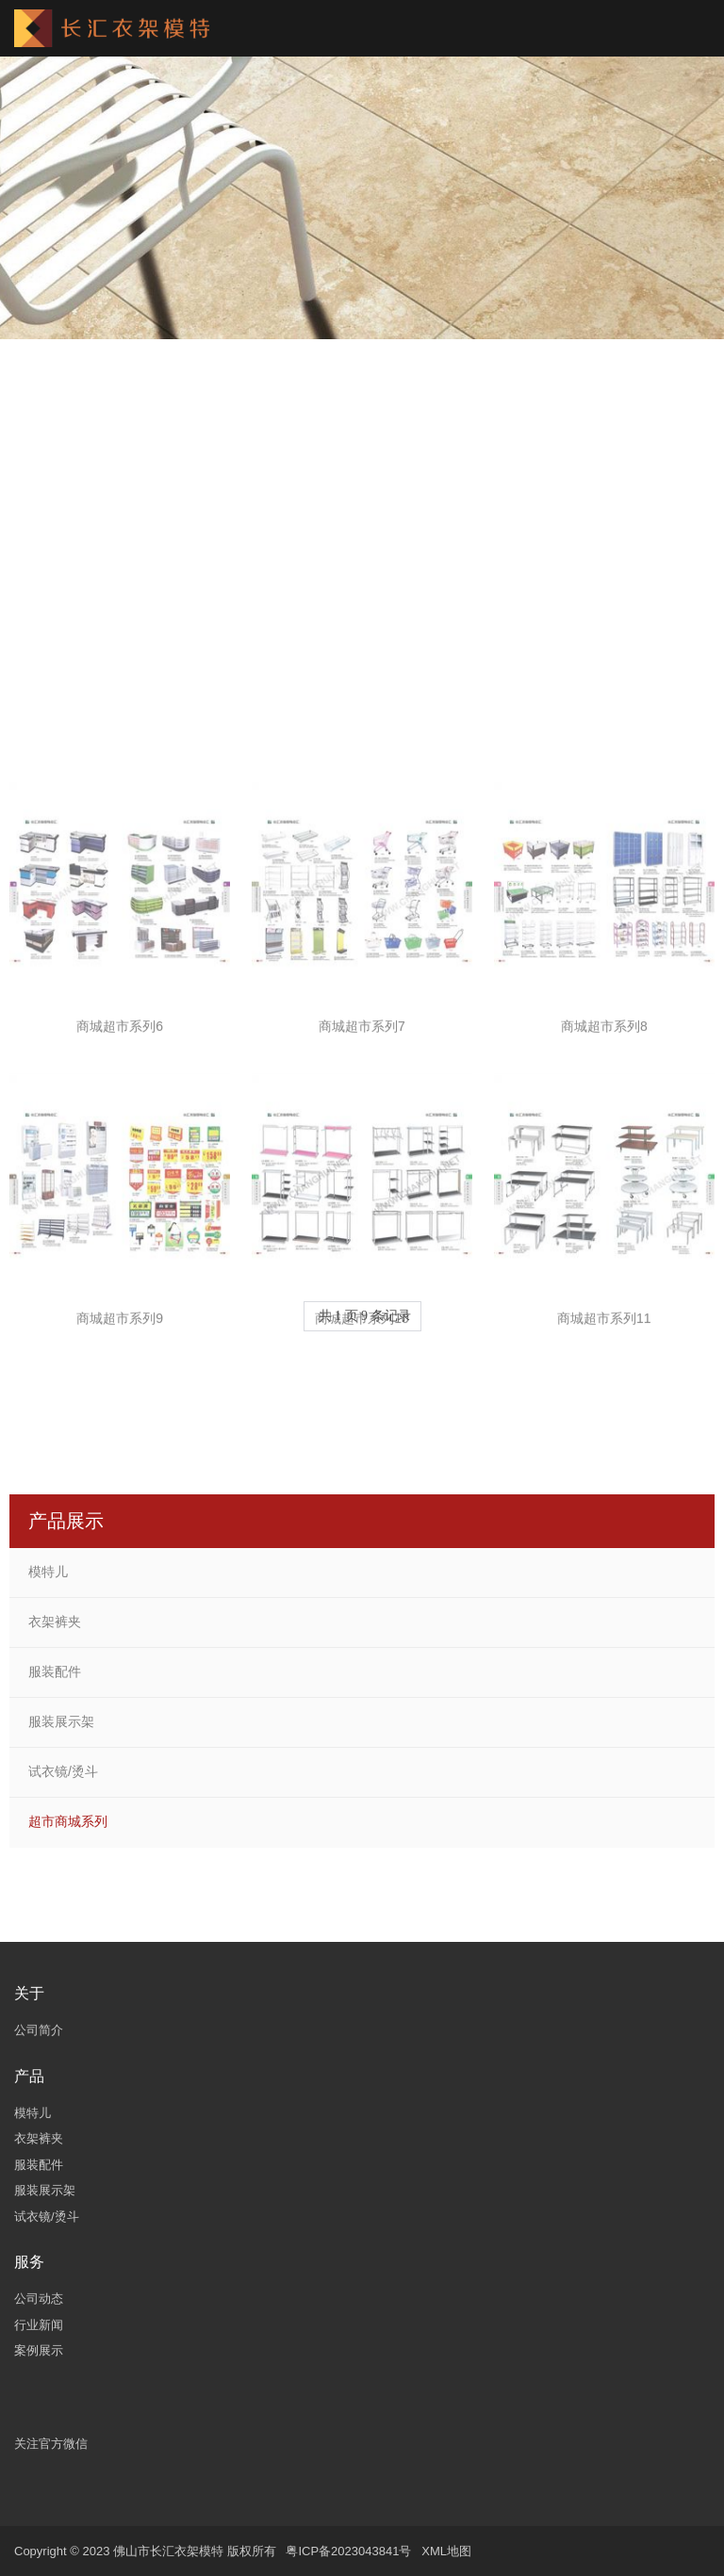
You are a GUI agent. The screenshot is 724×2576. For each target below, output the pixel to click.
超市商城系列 (67, 1821)
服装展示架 (61, 1721)
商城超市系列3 (119, 665)
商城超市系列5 (604, 665)
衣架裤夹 (54, 1621)
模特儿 (48, 1571)
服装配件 (54, 1671)
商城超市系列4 (362, 665)
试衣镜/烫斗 (63, 1771)
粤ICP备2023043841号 (348, 2551)
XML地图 (446, 2551)
